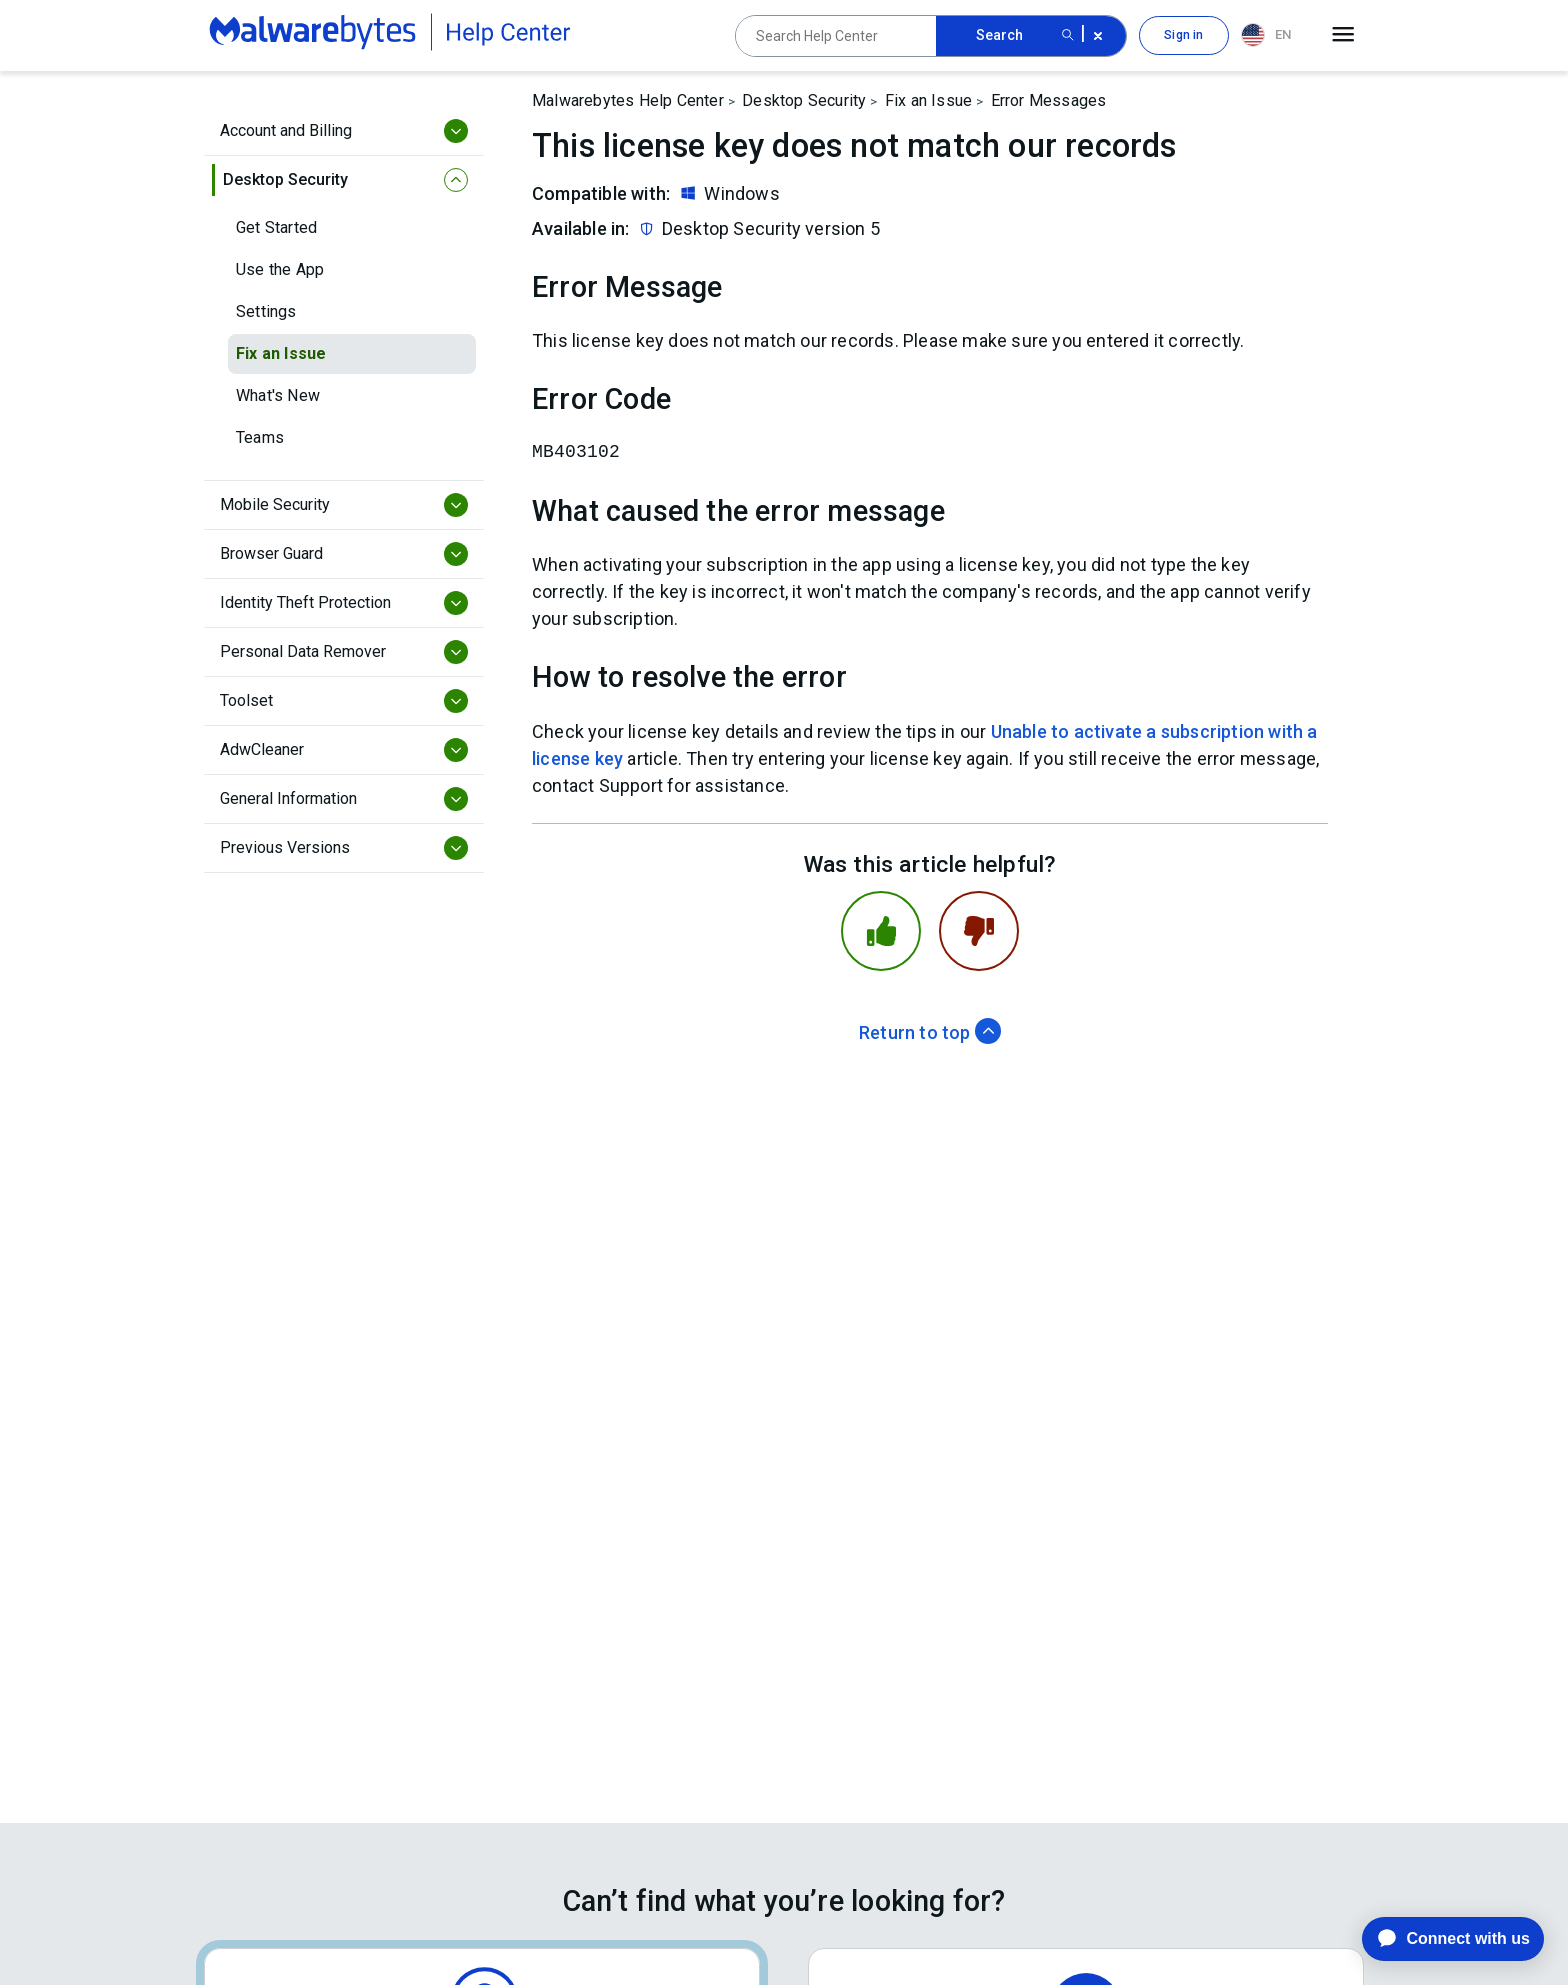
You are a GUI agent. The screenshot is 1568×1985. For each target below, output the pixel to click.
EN (1266, 35)
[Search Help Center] (836, 36)
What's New (278, 395)
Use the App (280, 269)
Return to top (930, 1032)
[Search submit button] (1068, 36)
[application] (1437, 1939)
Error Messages (1049, 100)
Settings (266, 311)
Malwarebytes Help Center (628, 100)
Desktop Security (804, 100)
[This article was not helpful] (979, 931)
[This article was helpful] (881, 931)
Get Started (276, 227)
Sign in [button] (1183, 35)
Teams (260, 437)
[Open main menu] (1343, 35)
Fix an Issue (281, 353)
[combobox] (1270, 35)
